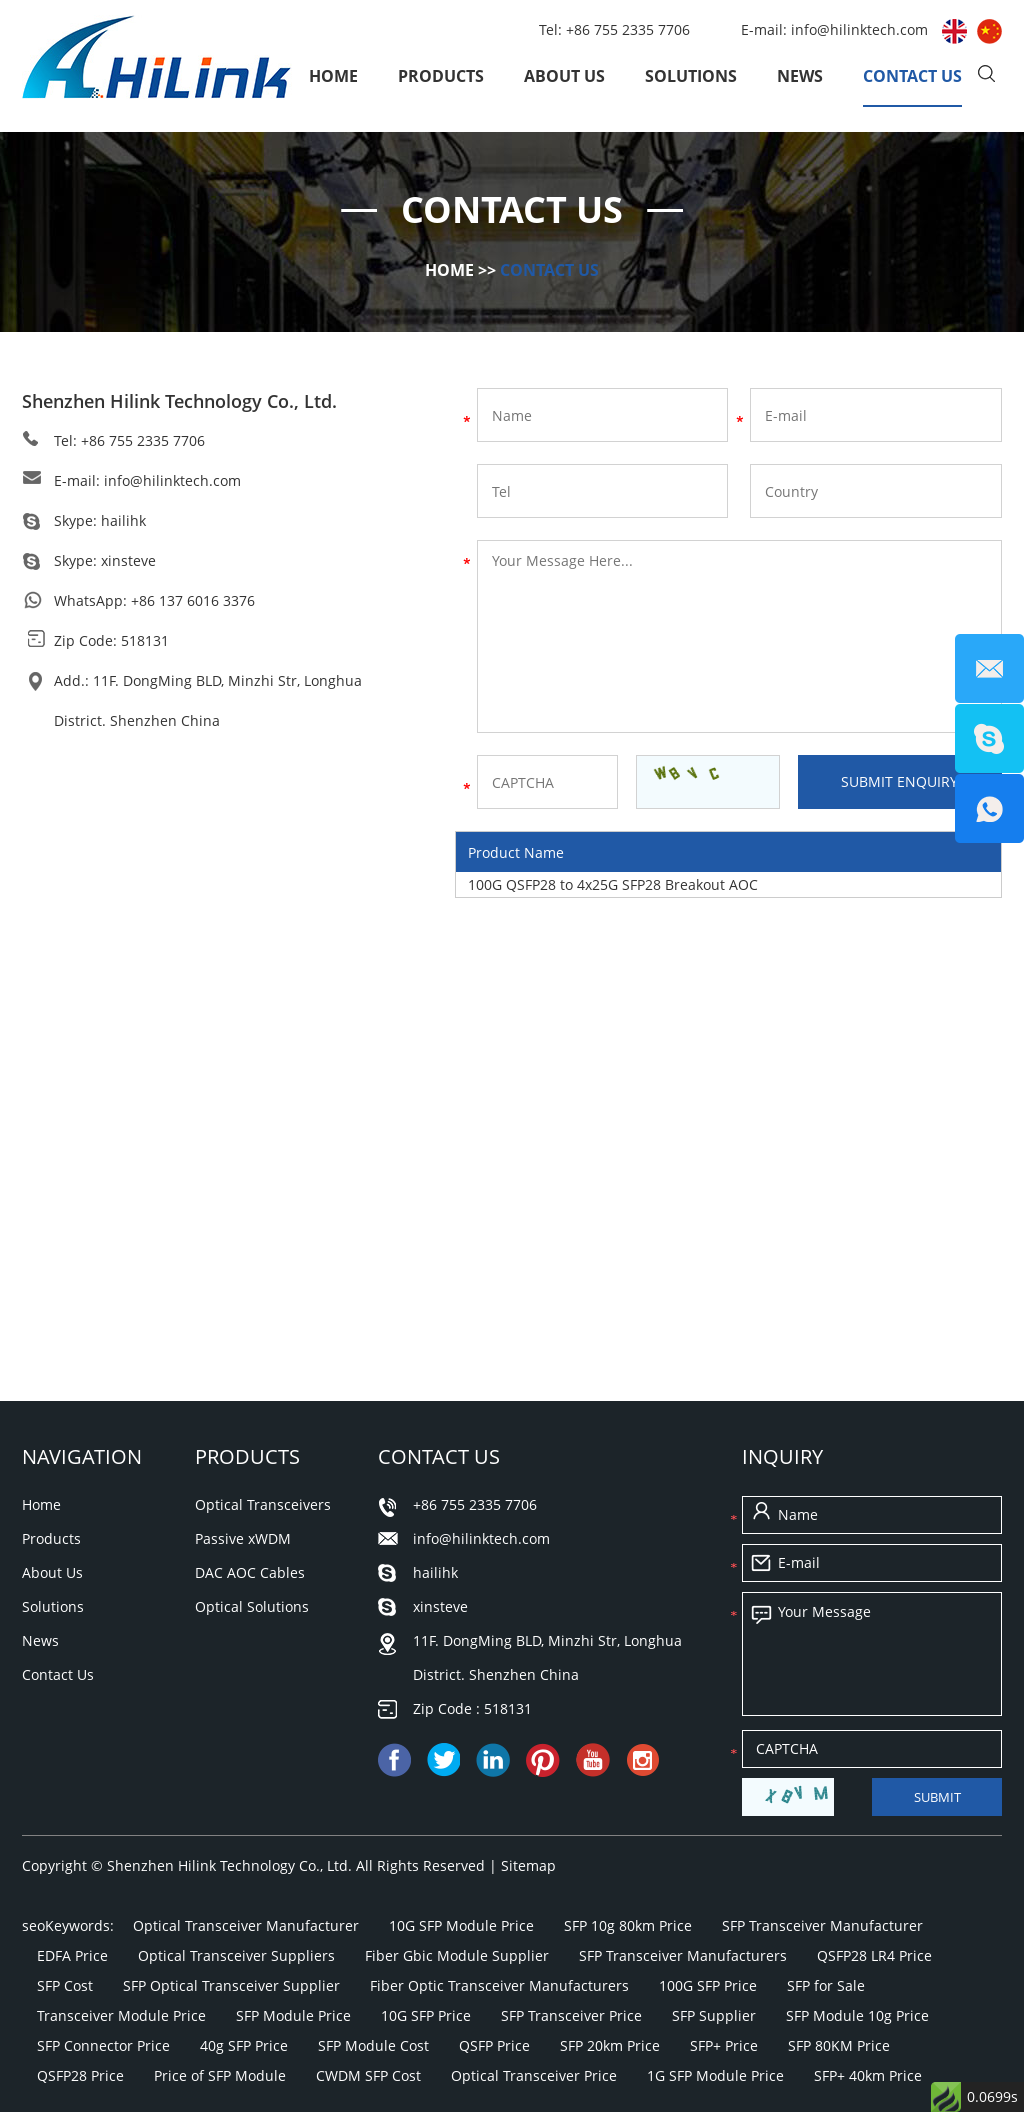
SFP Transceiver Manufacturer (822, 1925)
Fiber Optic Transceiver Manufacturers (499, 1985)
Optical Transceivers (263, 1504)
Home (333, 76)
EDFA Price (72, 1955)
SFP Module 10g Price (857, 2015)
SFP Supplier (714, 2015)
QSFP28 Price (80, 2075)
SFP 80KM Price (839, 2045)
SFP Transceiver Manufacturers (683, 1955)
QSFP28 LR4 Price (874, 1955)
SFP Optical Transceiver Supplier (231, 1985)
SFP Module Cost (373, 2045)
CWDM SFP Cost (368, 2075)
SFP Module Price (293, 2015)
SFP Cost (65, 1985)
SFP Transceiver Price (571, 2015)
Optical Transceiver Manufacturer (246, 1925)
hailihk (123, 520)
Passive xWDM (243, 1538)
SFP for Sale (826, 1985)
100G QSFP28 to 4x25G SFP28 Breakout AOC (613, 884)
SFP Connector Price (103, 2045)
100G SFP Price (708, 1985)
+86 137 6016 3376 (193, 600)
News (800, 76)
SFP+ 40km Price (868, 2075)
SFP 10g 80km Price (628, 1925)
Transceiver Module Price (121, 2015)
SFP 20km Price (610, 2045)
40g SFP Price (244, 2045)
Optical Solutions (252, 1606)
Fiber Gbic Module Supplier (457, 1955)
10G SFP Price (426, 2015)
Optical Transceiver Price (534, 2075)
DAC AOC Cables (250, 1572)
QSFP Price (494, 2045)
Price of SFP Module (220, 2075)
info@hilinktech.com (861, 29)
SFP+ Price (724, 2045)
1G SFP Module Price (715, 2075)
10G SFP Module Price (461, 1925)
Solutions (691, 76)
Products (441, 76)
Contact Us (912, 76)
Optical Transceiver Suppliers (236, 1955)
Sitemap (528, 1865)
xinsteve (128, 560)
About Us (564, 76)
